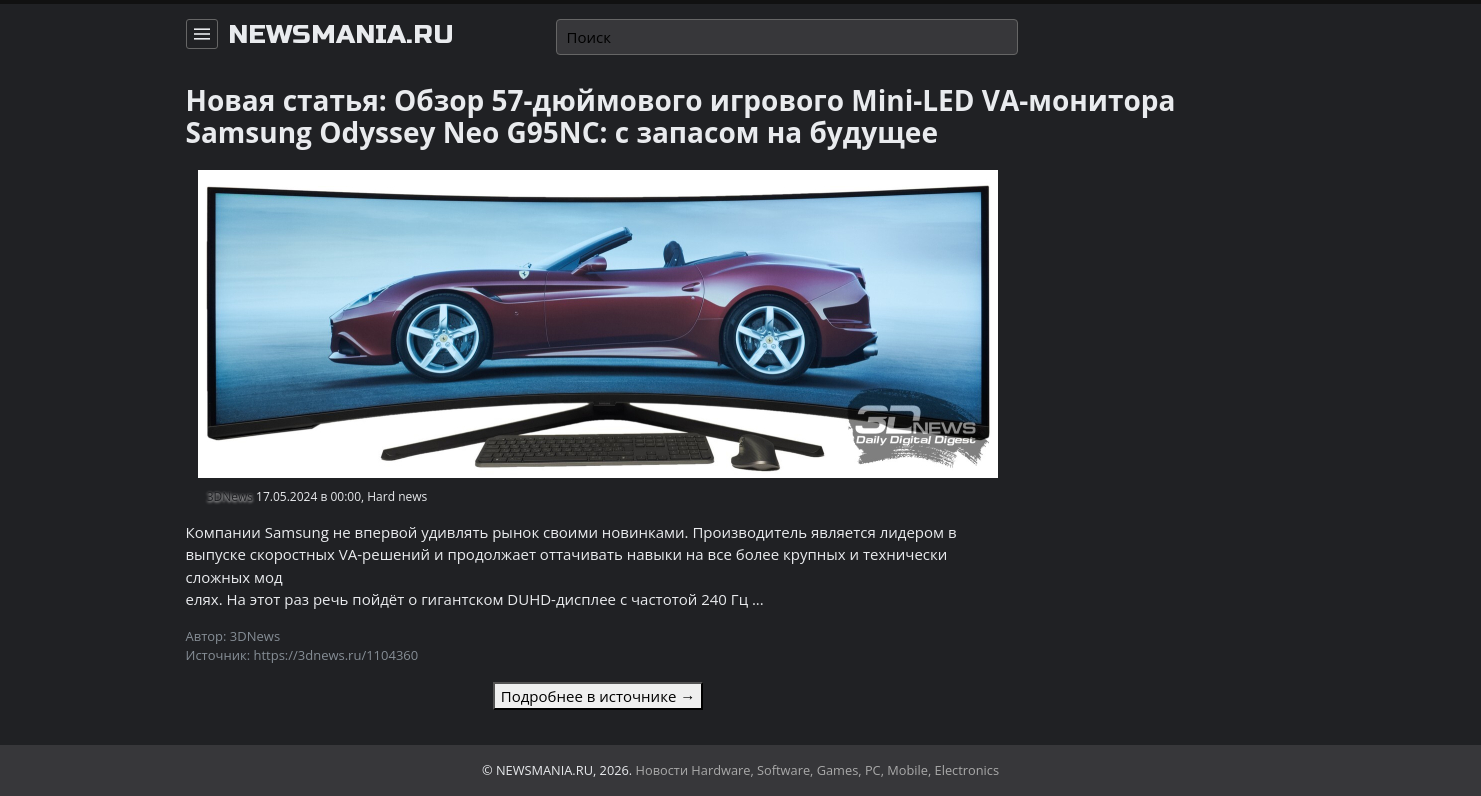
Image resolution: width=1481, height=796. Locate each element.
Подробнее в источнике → (598, 696)
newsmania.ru (341, 35)
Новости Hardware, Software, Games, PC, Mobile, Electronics (818, 770)
